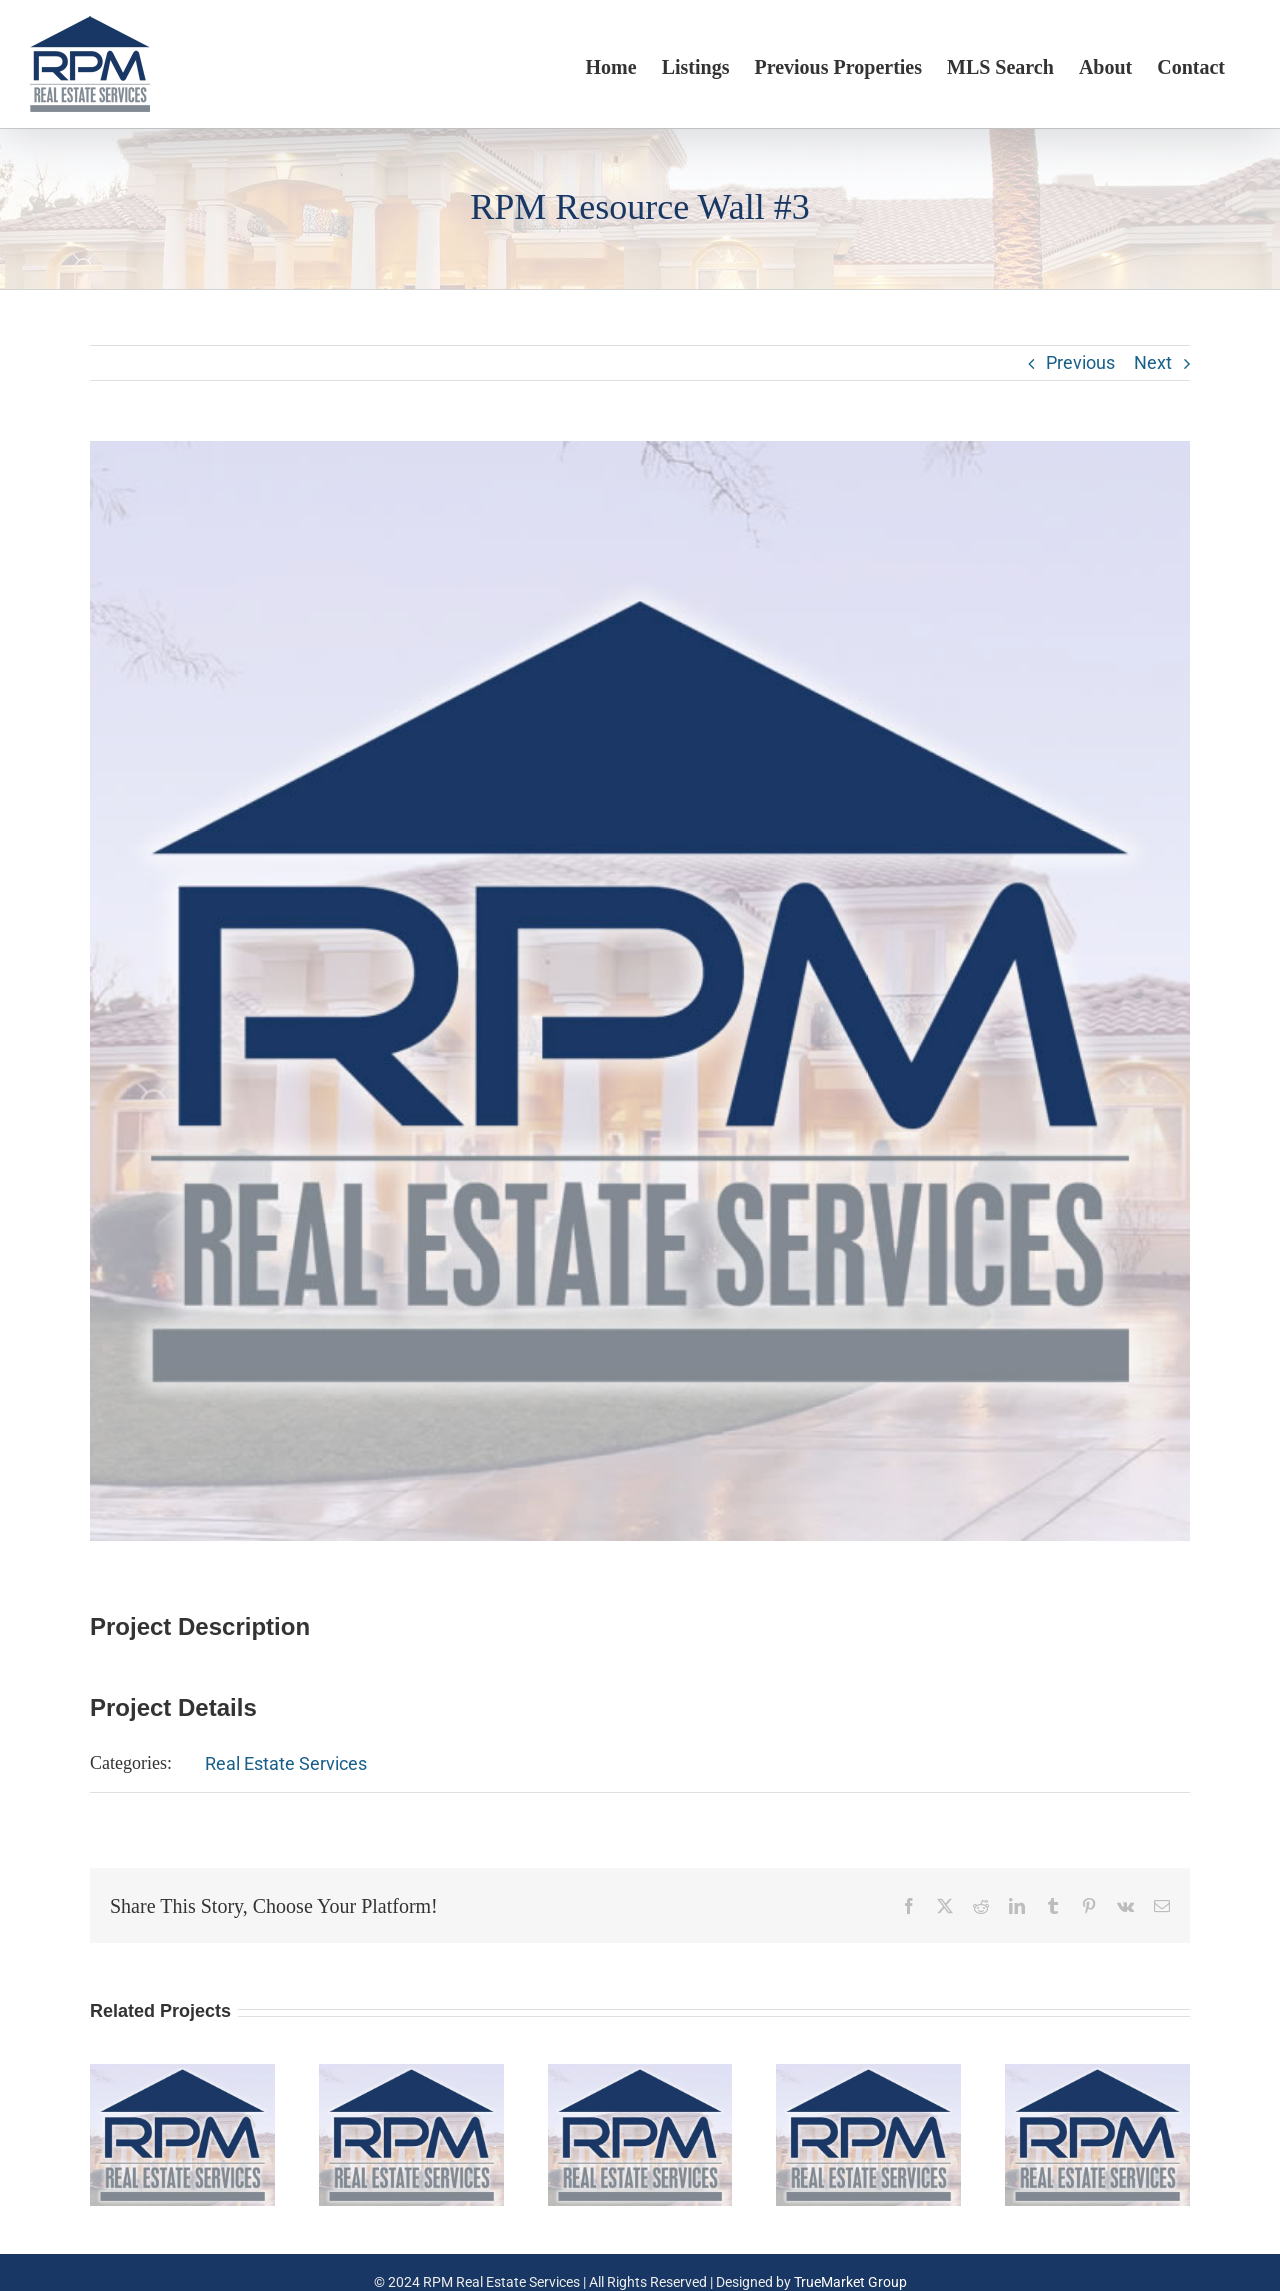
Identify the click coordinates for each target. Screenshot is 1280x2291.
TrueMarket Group (850, 2282)
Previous (1080, 362)
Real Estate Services (286, 1763)
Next (1153, 362)
